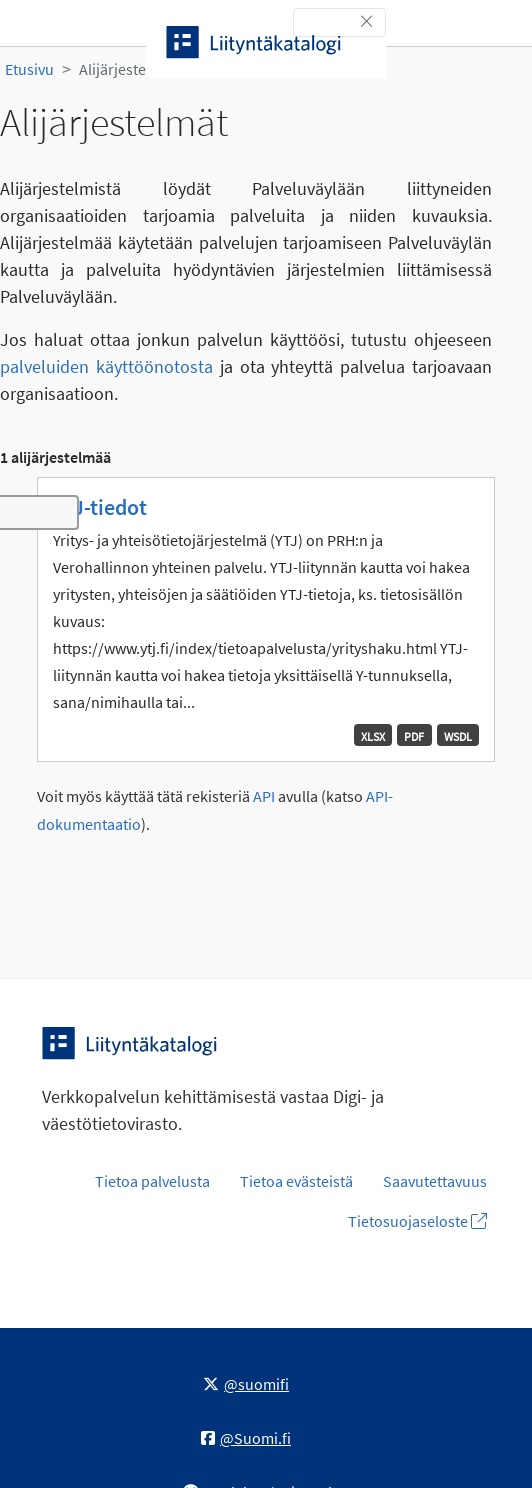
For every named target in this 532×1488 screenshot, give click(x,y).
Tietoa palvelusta (152, 1181)
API (264, 796)
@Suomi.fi (246, 1438)
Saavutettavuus (435, 1181)
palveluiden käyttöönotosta (106, 366)
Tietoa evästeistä (296, 1181)
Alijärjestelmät (127, 69)
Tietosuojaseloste (417, 1221)
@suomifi (246, 1384)
